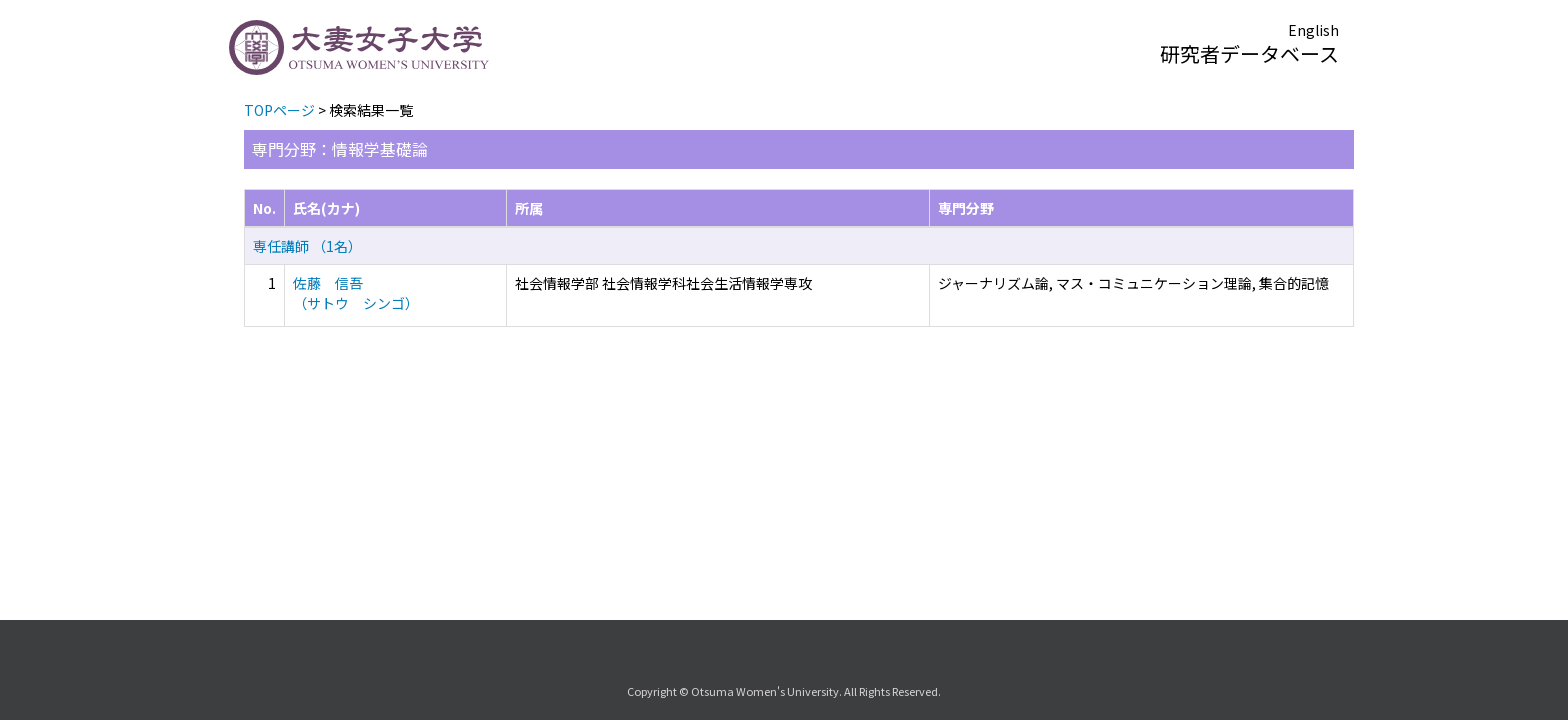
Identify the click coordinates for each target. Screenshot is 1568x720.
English (1313, 30)
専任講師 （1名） (307, 246)
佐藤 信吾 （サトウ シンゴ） (356, 293)
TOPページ (279, 110)
